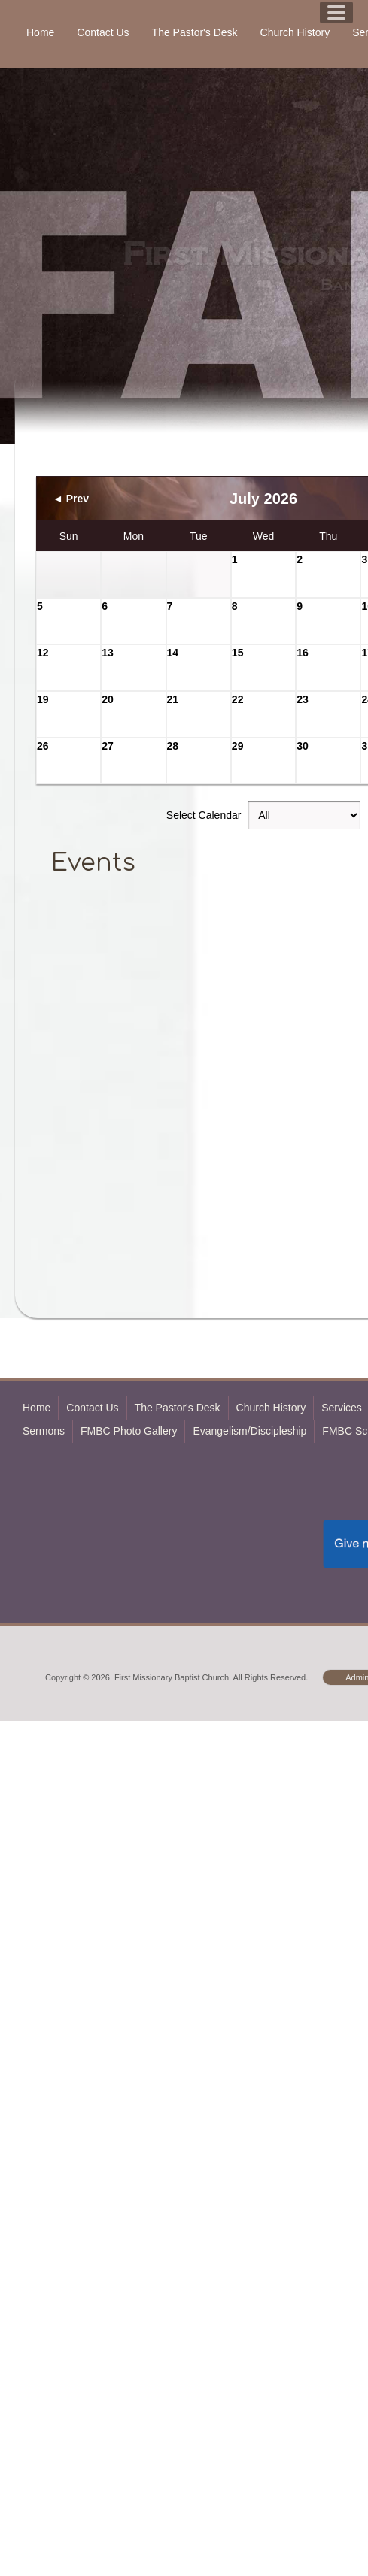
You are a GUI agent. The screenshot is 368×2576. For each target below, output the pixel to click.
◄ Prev (71, 498)
